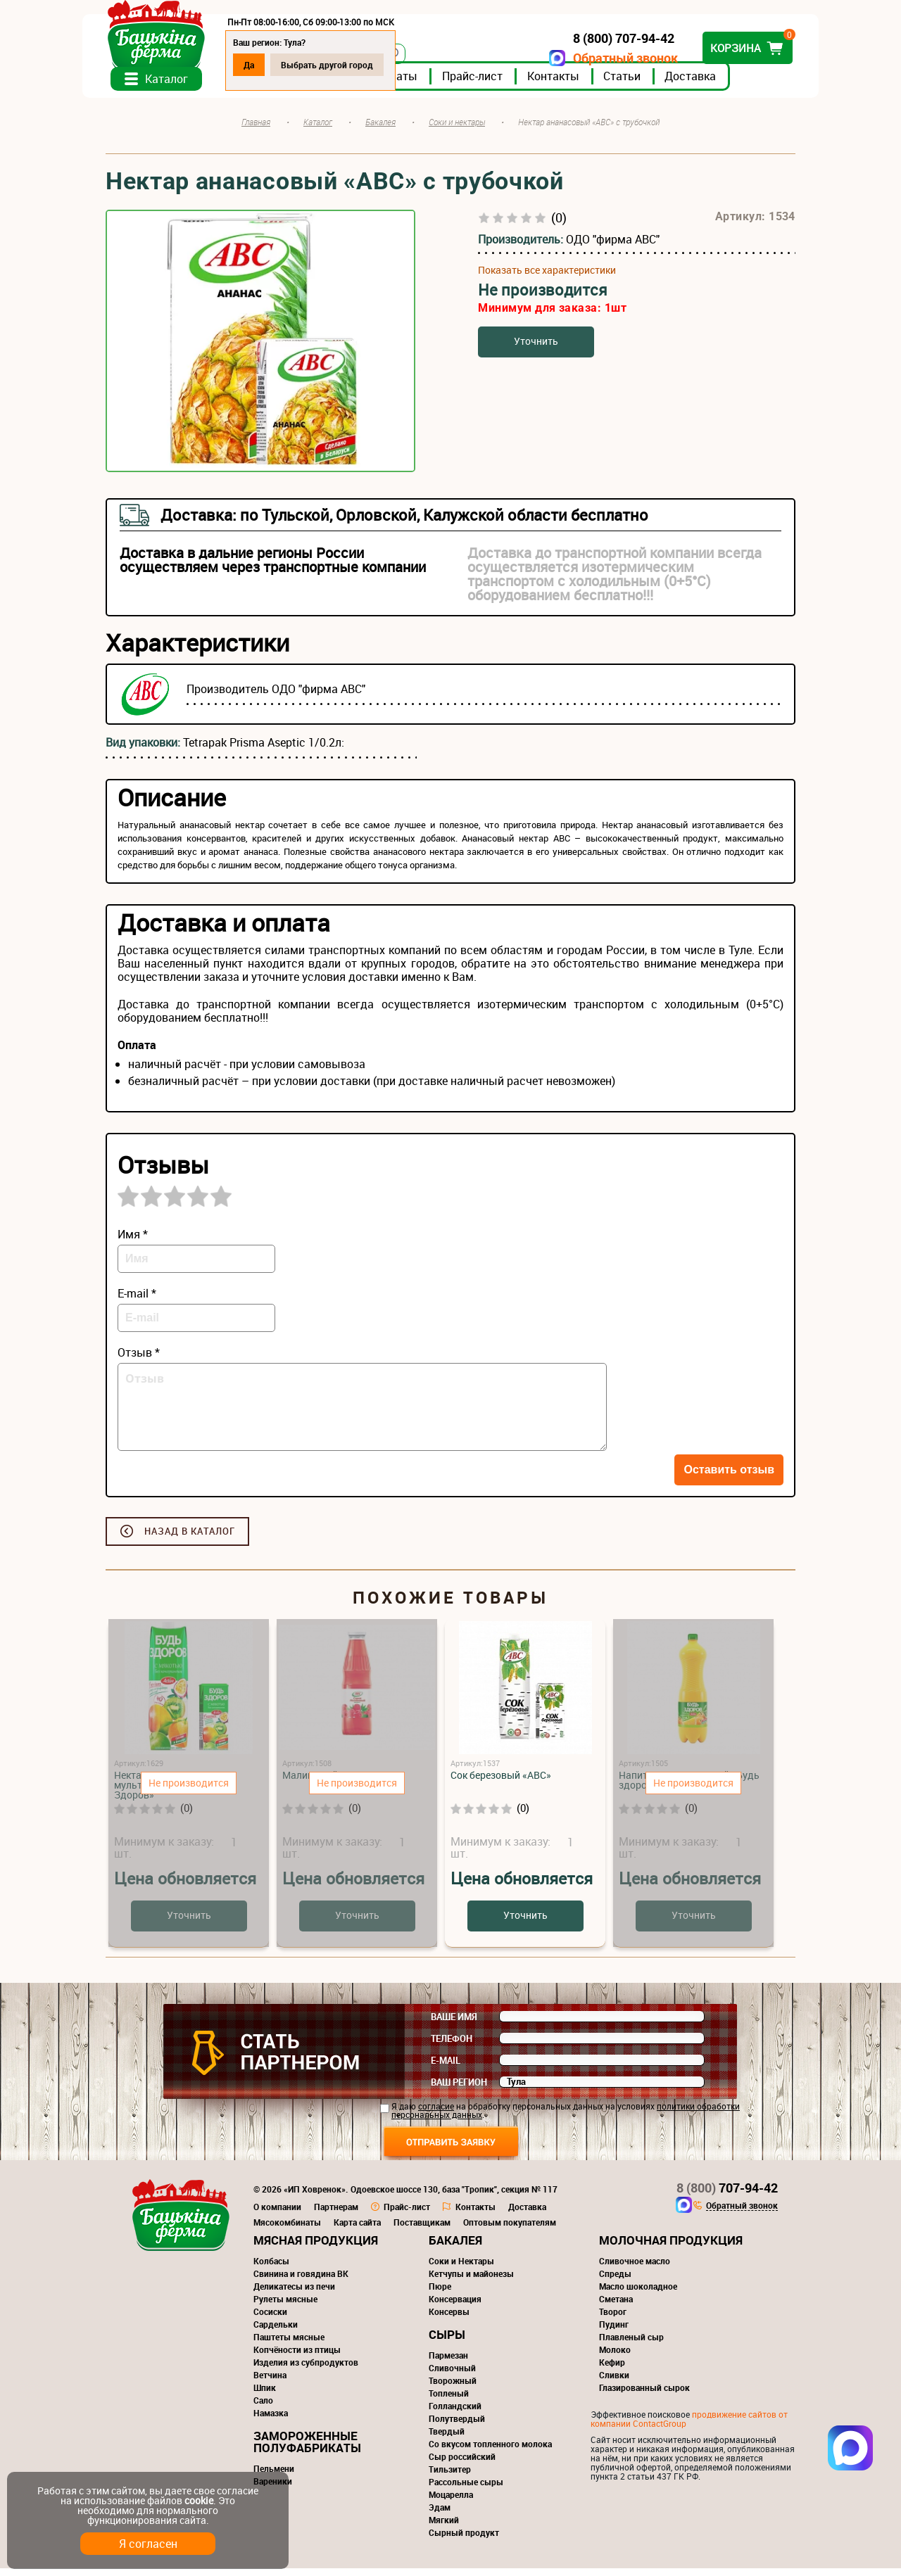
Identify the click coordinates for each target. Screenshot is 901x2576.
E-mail (445, 2068)
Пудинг (614, 2331)
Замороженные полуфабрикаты (307, 2449)
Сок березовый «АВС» (500, 1782)
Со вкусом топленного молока (490, 2451)
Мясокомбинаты (287, 2229)
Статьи (645, 83)
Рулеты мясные (285, 2306)
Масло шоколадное (638, 2293)
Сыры (447, 2342)
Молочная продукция (671, 2248)
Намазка (270, 2420)
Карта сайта (357, 2229)
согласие (436, 2113)
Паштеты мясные (289, 2344)
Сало (263, 2407)
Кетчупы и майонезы (471, 2281)
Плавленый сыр (631, 2344)
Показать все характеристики (547, 278)
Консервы (449, 2319)
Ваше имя (454, 2024)
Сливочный (452, 2375)
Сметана (616, 2306)
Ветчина (269, 2382)
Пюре (440, 2293)
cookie (198, 2500)
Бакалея (455, 2248)
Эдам (439, 2514)
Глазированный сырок (644, 2395)
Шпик (264, 2395)
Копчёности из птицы (297, 2357)
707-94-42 (727, 2195)
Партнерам (336, 2214)
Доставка (713, 83)
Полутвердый (457, 2426)
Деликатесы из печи (294, 2293)
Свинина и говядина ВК (300, 2281)
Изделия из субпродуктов (305, 2369)
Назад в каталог (189, 1539)
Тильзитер (450, 2476)
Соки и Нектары (461, 2268)
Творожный (453, 2388)
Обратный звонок (602, 58)
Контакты (576, 83)
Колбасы (271, 2268)
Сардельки (275, 2331)
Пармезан (448, 2362)
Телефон (451, 2046)
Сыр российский (462, 2464)
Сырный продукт (464, 2540)
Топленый (449, 2400)
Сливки (614, 2382)
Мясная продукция (315, 2248)
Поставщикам (421, 2229)
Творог (612, 2319)
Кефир (612, 2369)
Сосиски (270, 2319)
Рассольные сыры (466, 2489)
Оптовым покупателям (509, 2229)
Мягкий (444, 2527)
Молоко (615, 2357)
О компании (277, 2214)
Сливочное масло (634, 2268)
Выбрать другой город (350, 64)
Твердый (447, 2438)
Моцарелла (451, 2502)
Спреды (615, 2281)
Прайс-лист (495, 83)
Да (272, 64)
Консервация (455, 2306)
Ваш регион (459, 2089)
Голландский (455, 2413)
